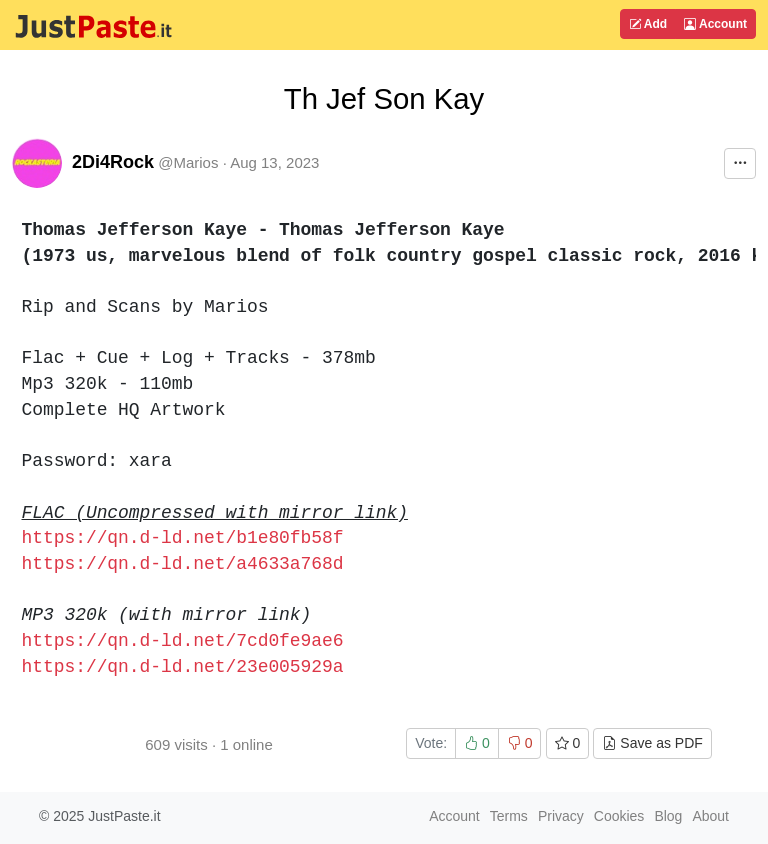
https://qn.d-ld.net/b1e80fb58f (183, 538)
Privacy (561, 816)
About (710, 816)
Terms (509, 816)
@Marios (188, 162)
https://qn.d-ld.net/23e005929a (183, 667)
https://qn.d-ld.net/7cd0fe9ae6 (183, 641)
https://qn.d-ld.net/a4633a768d (183, 564)
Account (715, 24)
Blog (668, 816)
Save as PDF (652, 743)
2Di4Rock (113, 162)
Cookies (619, 816)
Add (648, 24)
